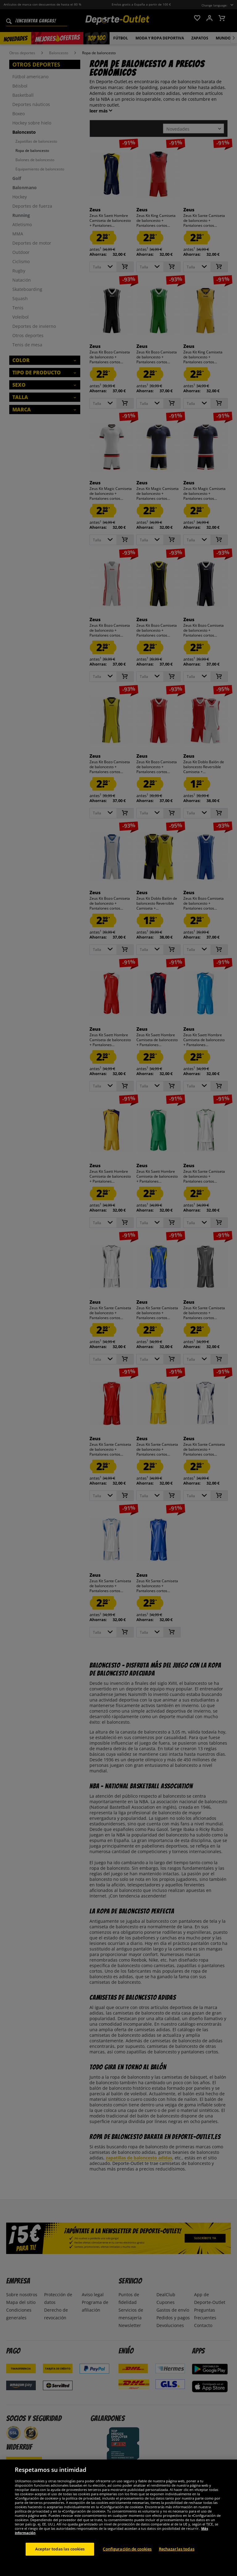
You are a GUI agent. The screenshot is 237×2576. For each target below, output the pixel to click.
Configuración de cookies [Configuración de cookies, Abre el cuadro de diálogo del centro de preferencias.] (127, 2549)
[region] (118, 2518)
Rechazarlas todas (176, 2549)
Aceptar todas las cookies (60, 2549)
